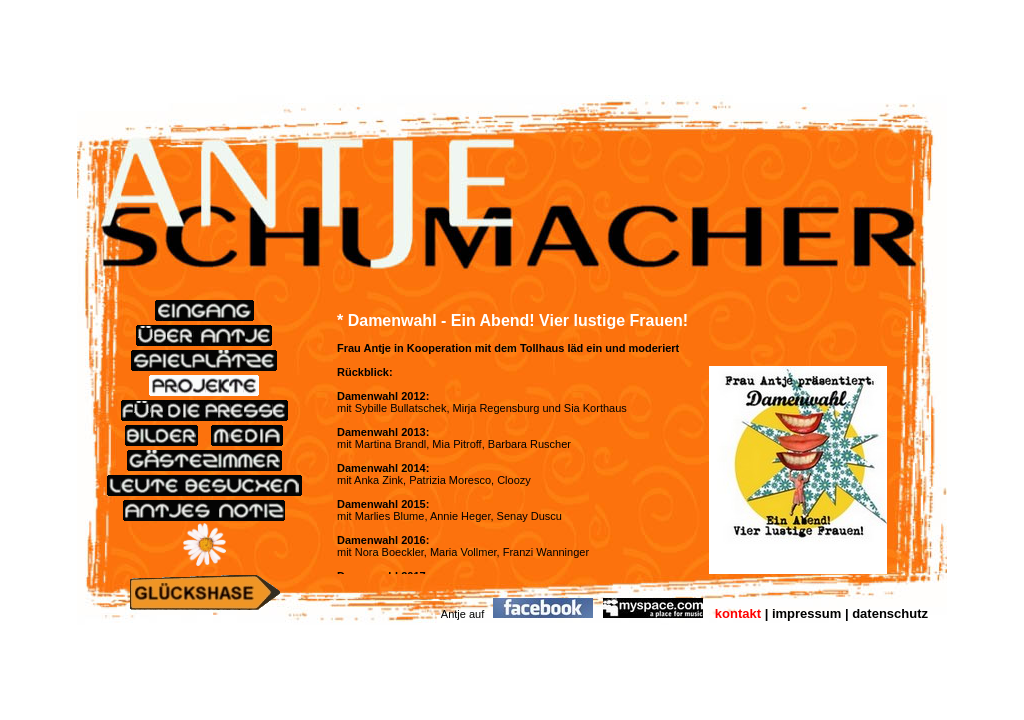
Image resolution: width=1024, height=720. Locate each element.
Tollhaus (542, 348)
